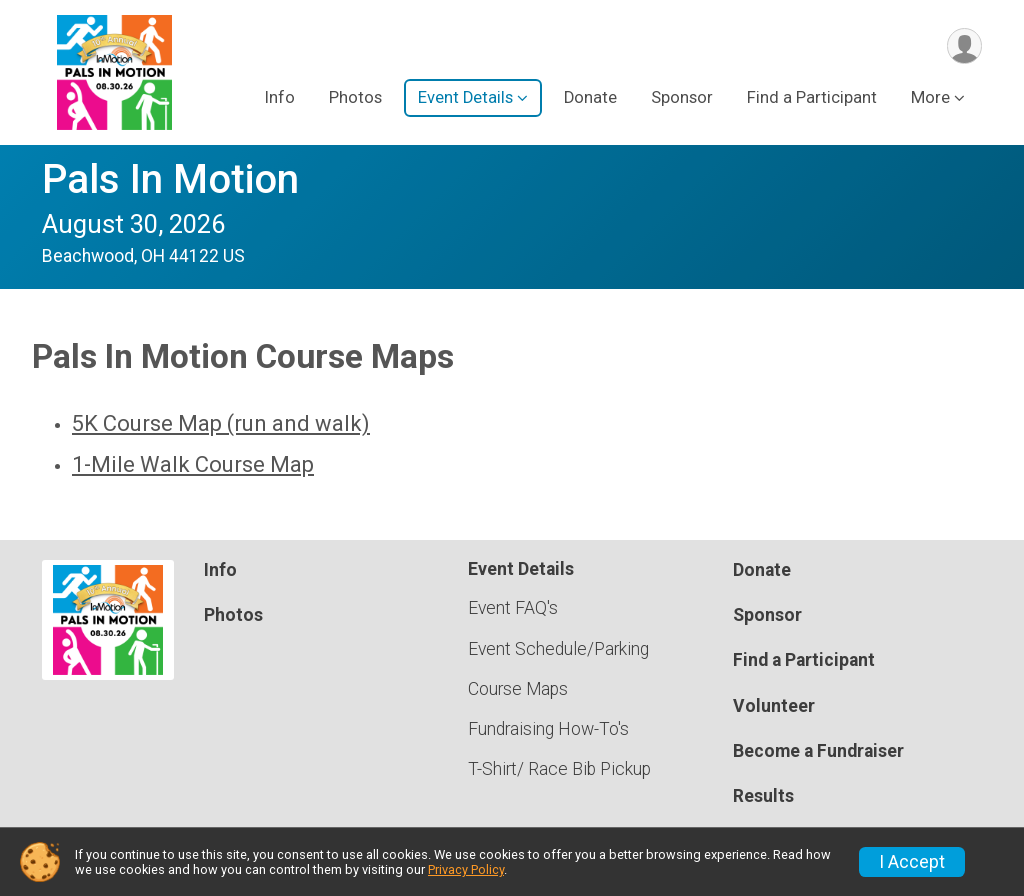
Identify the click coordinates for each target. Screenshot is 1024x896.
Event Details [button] (465, 98)
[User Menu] (963, 46)
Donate (590, 98)
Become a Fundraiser (818, 751)
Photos (355, 98)
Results (763, 796)
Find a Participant (812, 98)
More (930, 98)
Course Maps (518, 689)
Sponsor (682, 98)
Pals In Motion (170, 179)
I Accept (912, 862)
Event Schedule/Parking (558, 649)
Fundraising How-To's (548, 729)
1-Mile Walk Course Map (193, 464)
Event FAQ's (513, 608)
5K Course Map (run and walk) (221, 423)
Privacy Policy (466, 869)
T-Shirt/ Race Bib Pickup (559, 769)
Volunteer (774, 706)
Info (280, 98)
